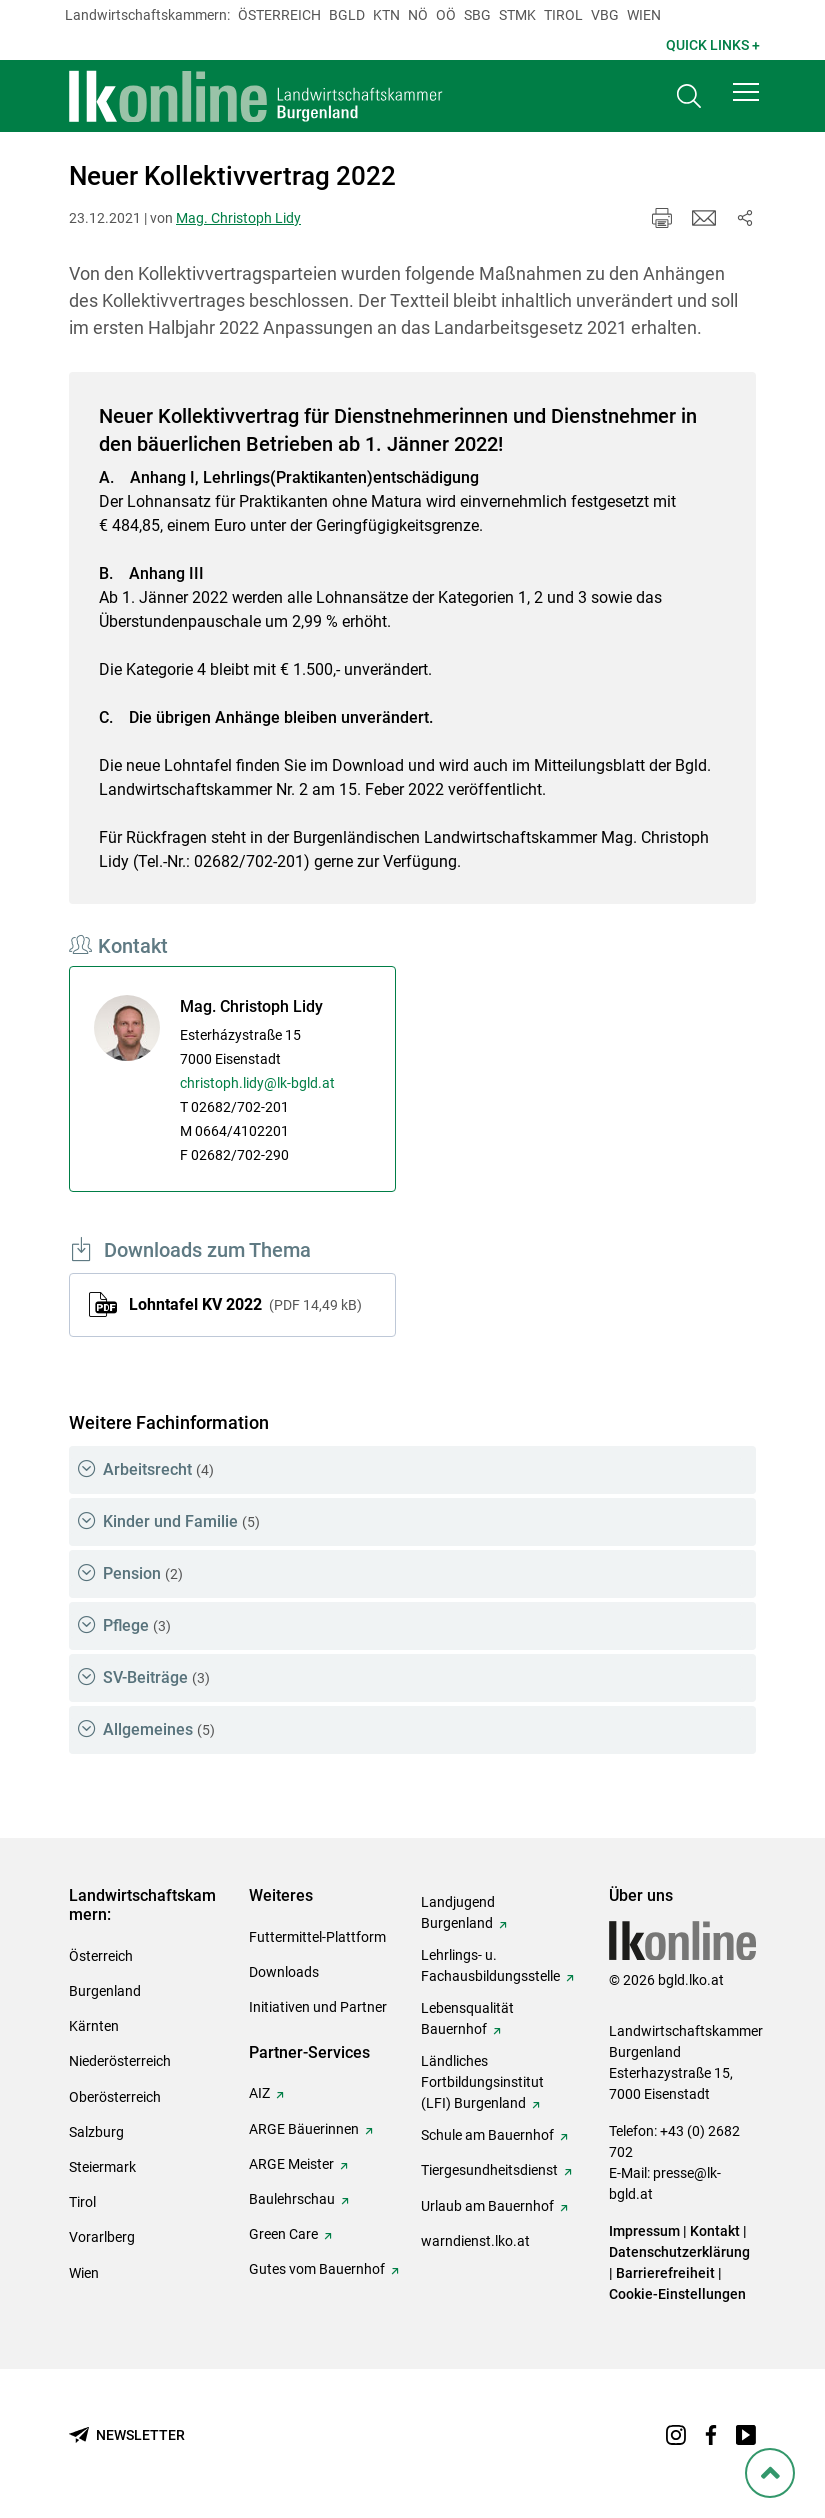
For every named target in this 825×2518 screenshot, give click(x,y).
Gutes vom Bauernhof (317, 2269)
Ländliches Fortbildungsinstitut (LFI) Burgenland (482, 2082)
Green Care (283, 2234)
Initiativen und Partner (318, 2007)
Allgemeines (159, 1729)
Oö (446, 15)
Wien (644, 15)
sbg (477, 15)
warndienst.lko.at (475, 2241)
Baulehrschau (292, 2199)
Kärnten (94, 2026)
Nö (418, 15)
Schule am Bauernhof (487, 2135)
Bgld (347, 15)
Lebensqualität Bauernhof (467, 2018)
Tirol (563, 15)
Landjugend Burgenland (458, 1912)
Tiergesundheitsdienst (489, 2170)
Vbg (605, 15)
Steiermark (102, 2167)
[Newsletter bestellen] (127, 2435)
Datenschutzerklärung (679, 2252)
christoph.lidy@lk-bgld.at (257, 1083)
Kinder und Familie (181, 1521)
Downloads (284, 1972)
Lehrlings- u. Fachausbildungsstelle (490, 1965)
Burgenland (105, 1991)
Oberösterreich (115, 2097)
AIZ (259, 2093)
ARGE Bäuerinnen (304, 2129)
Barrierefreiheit (665, 2273)
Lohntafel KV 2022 (245, 1304)
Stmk (517, 15)
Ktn (386, 15)
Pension (143, 1573)
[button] (746, 92)
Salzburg (96, 2132)
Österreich (279, 15)
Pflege (137, 1625)
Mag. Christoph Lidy (238, 218)
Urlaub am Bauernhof (487, 2206)
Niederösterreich (120, 2061)
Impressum (644, 2231)
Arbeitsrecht (158, 1469)
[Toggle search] (689, 96)
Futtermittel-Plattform (317, 1937)
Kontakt (715, 2231)
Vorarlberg (102, 2237)
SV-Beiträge (156, 1677)
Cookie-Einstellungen (677, 2294)
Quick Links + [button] (713, 45)
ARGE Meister (291, 2164)
